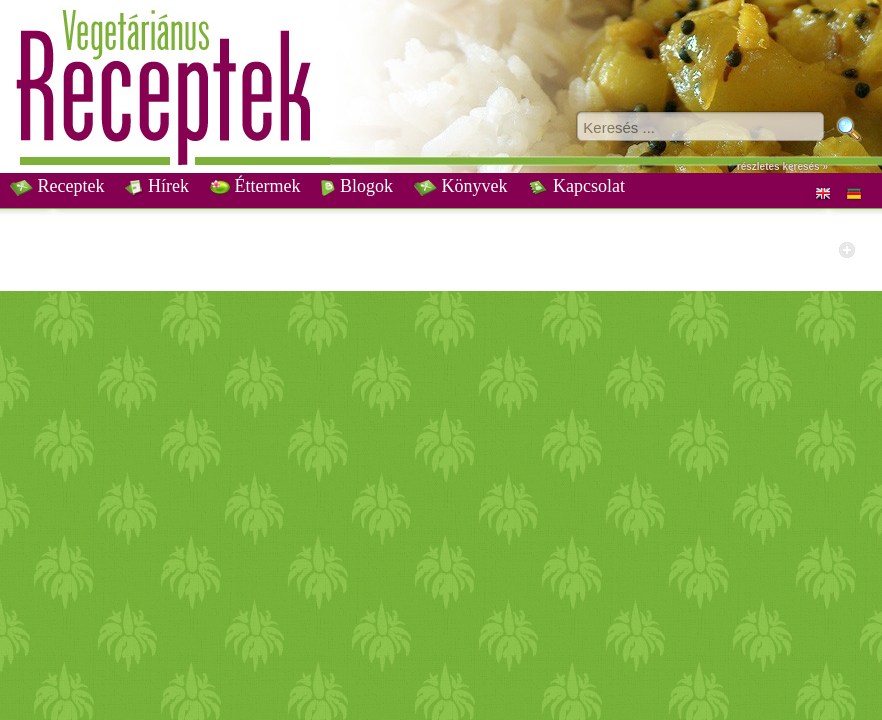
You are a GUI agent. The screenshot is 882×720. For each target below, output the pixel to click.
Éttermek (255, 186)
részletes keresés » (782, 166)
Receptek (57, 186)
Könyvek (461, 186)
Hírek (156, 186)
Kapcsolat (576, 186)
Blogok (357, 186)
